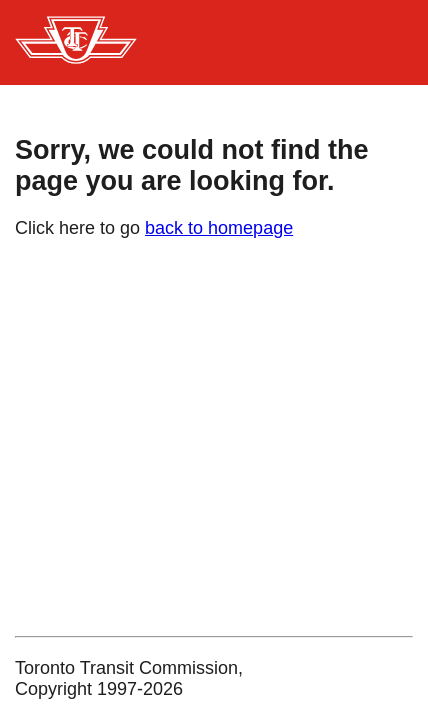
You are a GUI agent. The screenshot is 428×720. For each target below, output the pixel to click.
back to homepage (219, 228)
